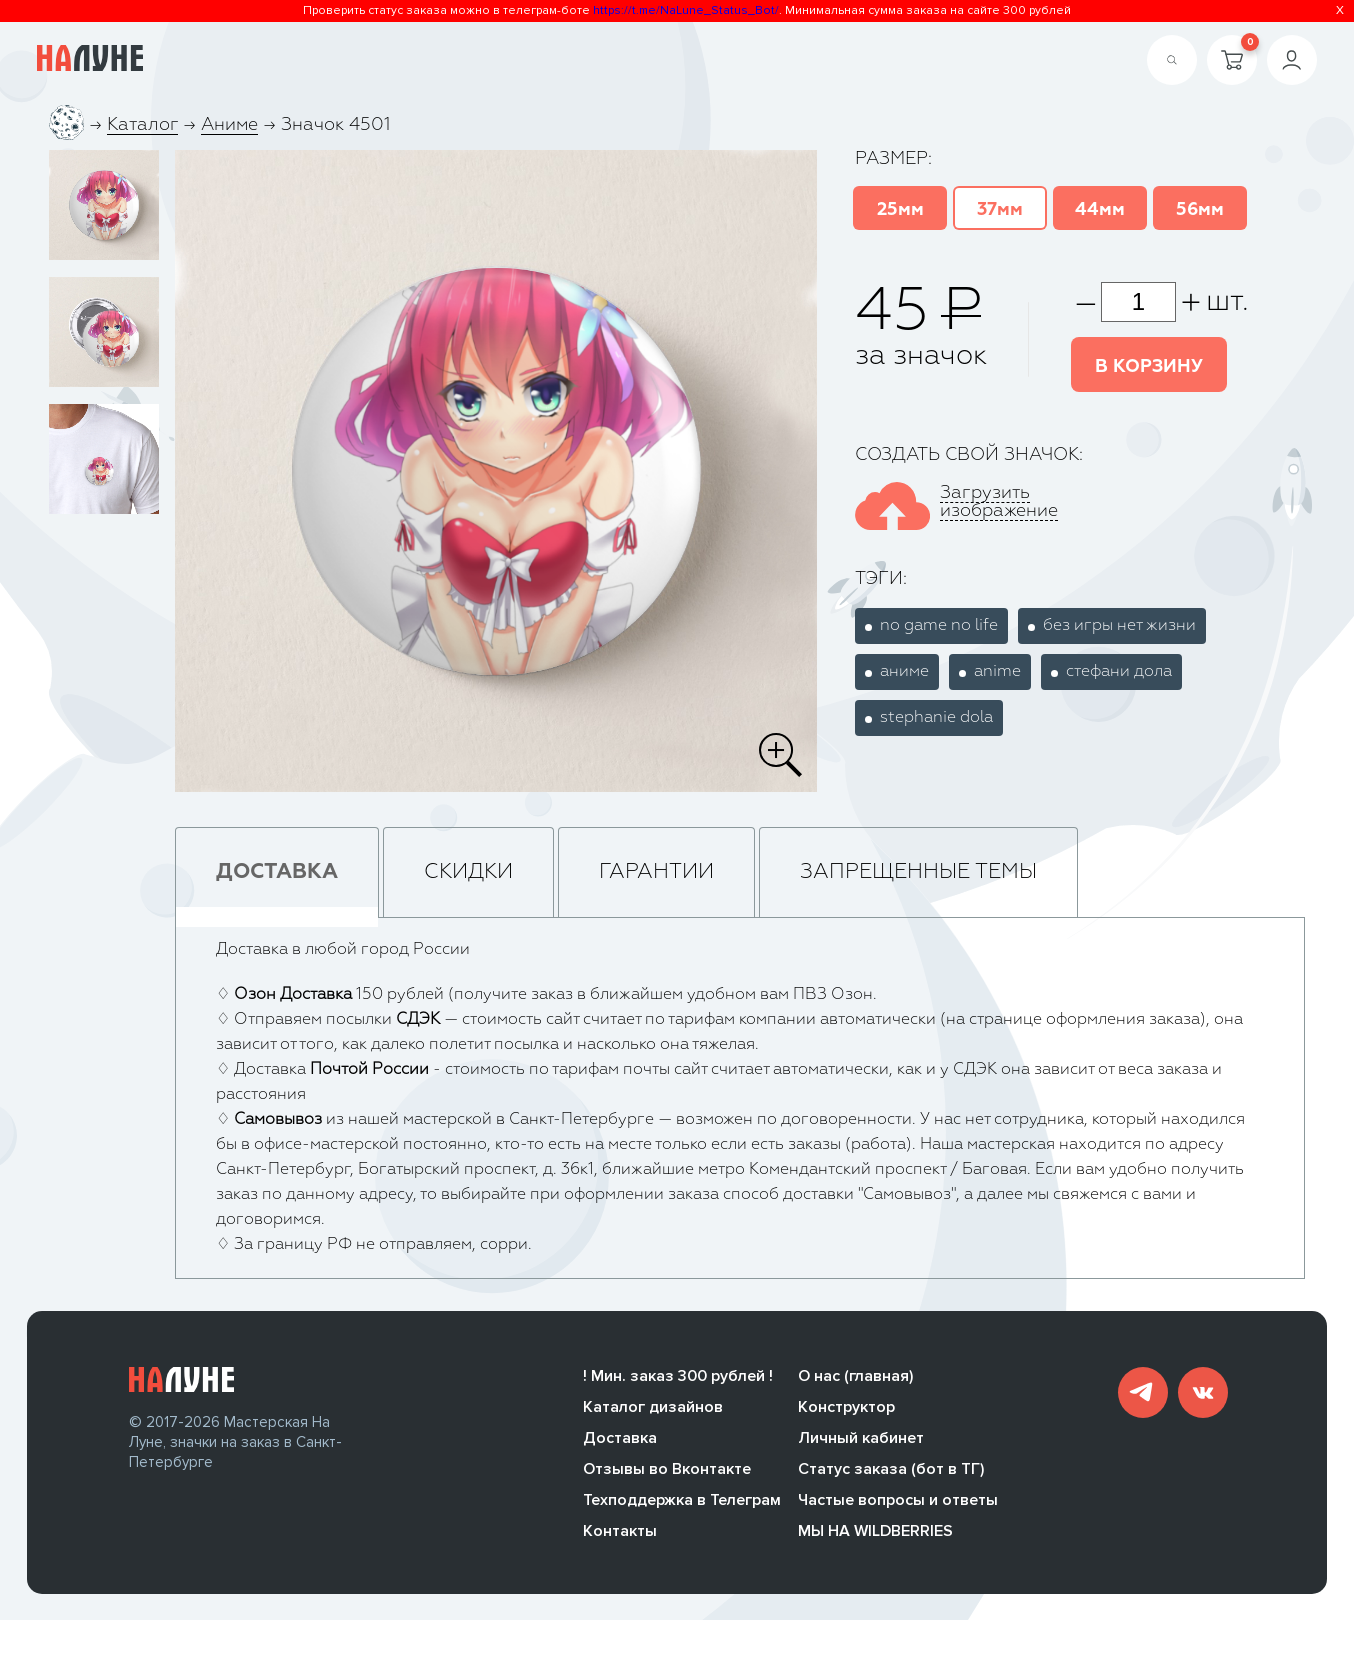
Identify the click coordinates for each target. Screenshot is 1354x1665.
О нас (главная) (855, 1376)
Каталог (142, 125)
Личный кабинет (861, 1438)
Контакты (620, 1531)
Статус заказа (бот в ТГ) (891, 1469)
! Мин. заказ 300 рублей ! (678, 1376)
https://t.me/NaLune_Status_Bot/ (686, 10)
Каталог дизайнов (653, 1407)
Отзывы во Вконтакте (667, 1469)
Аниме (229, 125)
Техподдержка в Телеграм (682, 1500)
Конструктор (846, 1407)
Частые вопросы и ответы (898, 1500)
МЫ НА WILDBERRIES (875, 1531)
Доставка (620, 1438)
